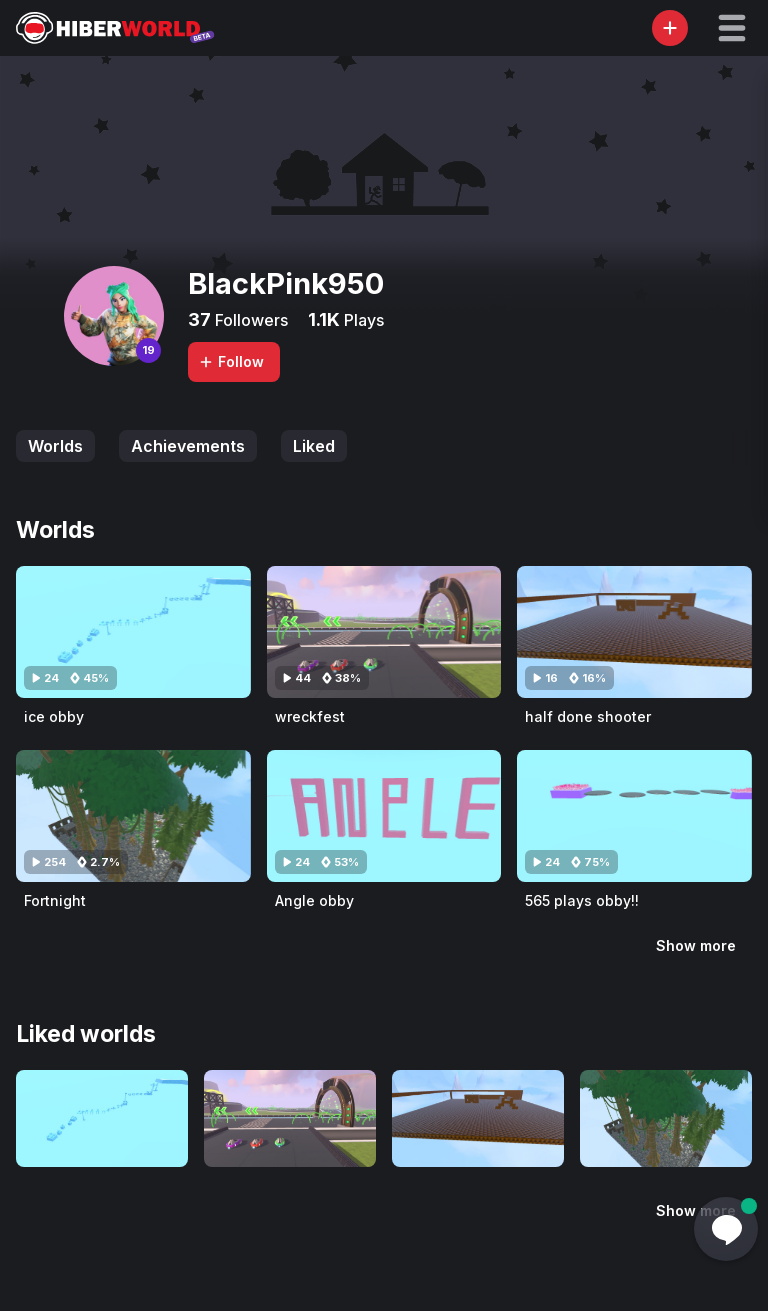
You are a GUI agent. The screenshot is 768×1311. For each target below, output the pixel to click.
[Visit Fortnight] (133, 816)
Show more (696, 945)
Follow (231, 361)
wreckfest (310, 716)
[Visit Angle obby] (384, 816)
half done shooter (588, 716)
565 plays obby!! (582, 900)
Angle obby (314, 900)
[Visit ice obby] (133, 632)
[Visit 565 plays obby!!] (634, 816)
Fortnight (55, 900)
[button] (732, 28)
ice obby (54, 716)
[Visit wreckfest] (384, 632)
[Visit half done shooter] (634, 632)
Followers (249, 320)
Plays (362, 320)
